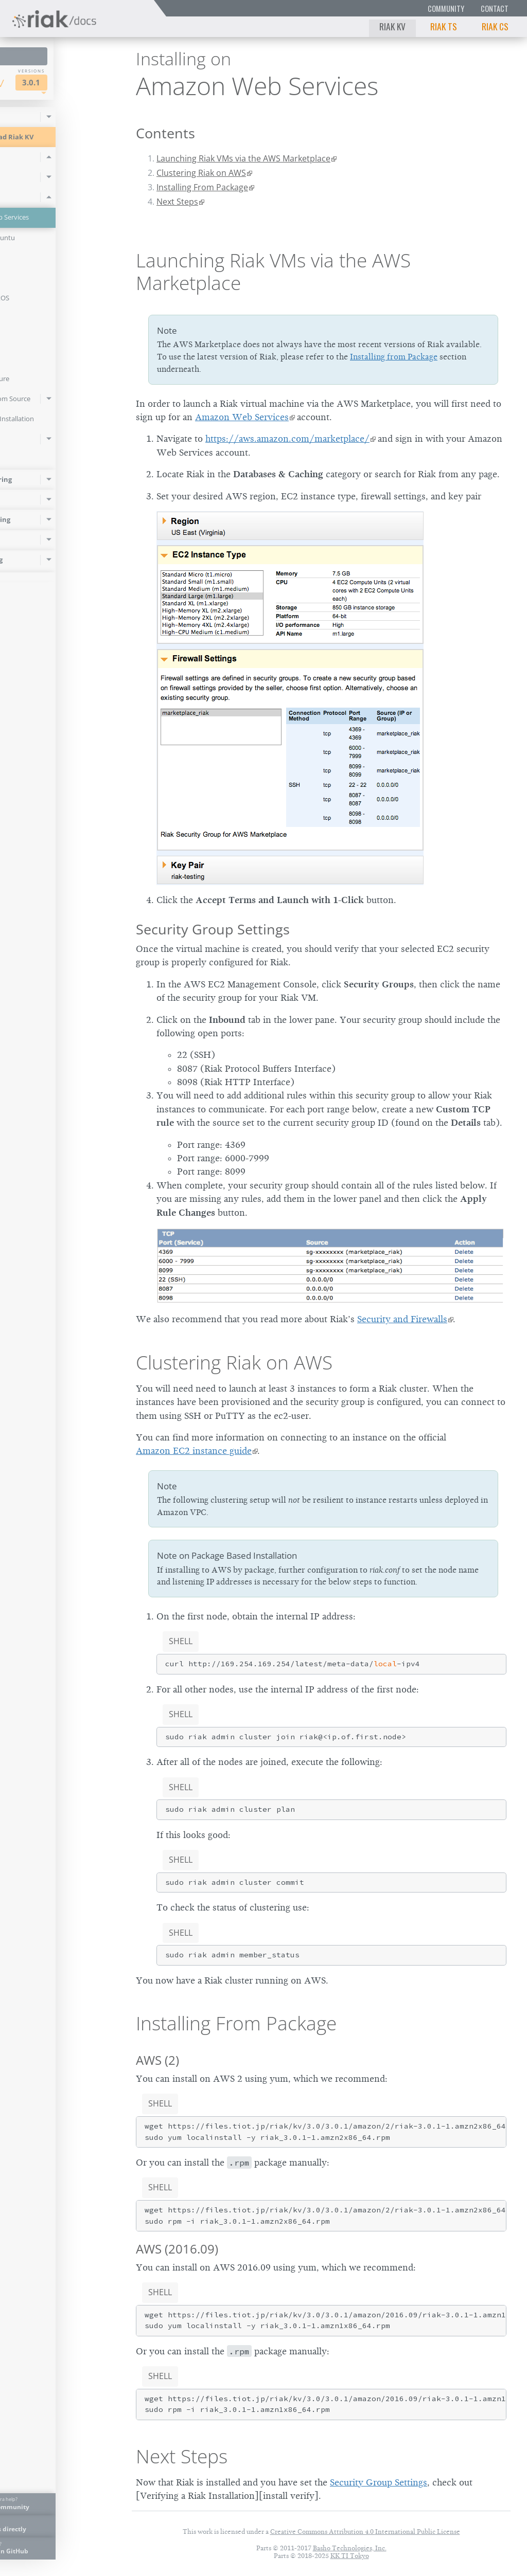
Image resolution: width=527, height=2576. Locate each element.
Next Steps (177, 201)
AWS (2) (157, 2059)
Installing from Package (393, 357)
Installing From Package (202, 187)
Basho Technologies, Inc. (350, 2548)
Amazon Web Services (242, 417)
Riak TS (443, 26)
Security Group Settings (213, 929)
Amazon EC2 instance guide (194, 1451)
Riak (39, 82)
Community (446, 8)
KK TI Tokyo (349, 2556)
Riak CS (495, 26)
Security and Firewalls (402, 1319)
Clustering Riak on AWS (201, 172)
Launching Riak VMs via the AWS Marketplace (243, 158)
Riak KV (392, 26)
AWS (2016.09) (177, 2248)
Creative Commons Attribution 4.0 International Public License (365, 2531)
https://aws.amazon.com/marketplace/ (287, 439)
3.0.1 (91, 82)
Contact (494, 8)
